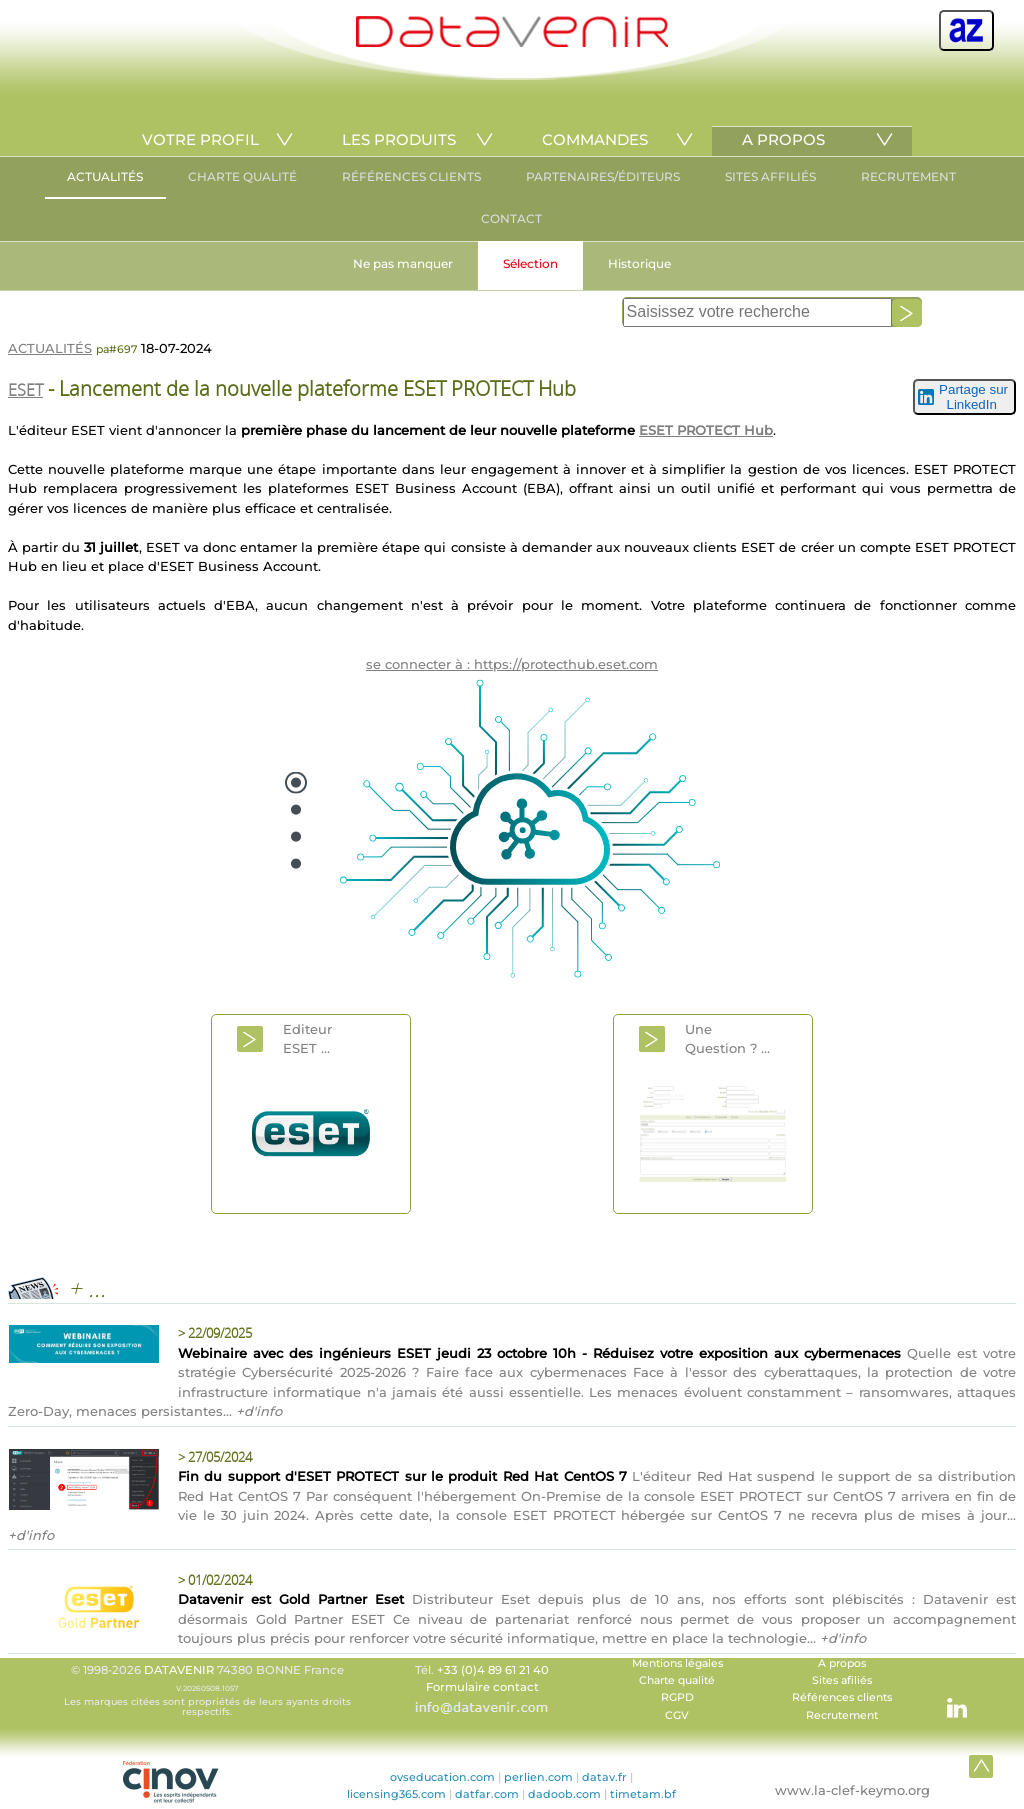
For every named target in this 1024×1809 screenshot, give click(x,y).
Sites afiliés (842, 1680)
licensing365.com (396, 1794)
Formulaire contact (482, 1687)
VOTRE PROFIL (200, 139)
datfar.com (487, 1794)
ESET (25, 390)
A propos (842, 1663)
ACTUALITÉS (105, 176)
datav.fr (604, 1777)
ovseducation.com (442, 1777)
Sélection (530, 263)
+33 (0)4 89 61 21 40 (493, 1670)
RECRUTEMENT (908, 176)
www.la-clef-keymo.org (852, 1790)
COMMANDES (595, 139)
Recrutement (842, 1715)
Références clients (842, 1697)
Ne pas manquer (403, 263)
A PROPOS (783, 139)
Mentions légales (677, 1663)
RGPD (677, 1697)
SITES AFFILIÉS (770, 176)
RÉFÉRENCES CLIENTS (411, 176)
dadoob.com (564, 1794)
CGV (677, 1715)
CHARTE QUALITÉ (242, 176)
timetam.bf (643, 1794)
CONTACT (511, 218)
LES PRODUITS (399, 139)
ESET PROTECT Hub (706, 430)
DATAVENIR (179, 1670)
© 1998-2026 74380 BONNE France (207, 1690)
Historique (639, 263)
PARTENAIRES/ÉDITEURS (603, 176)
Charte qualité (677, 1680)
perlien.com (538, 1777)
